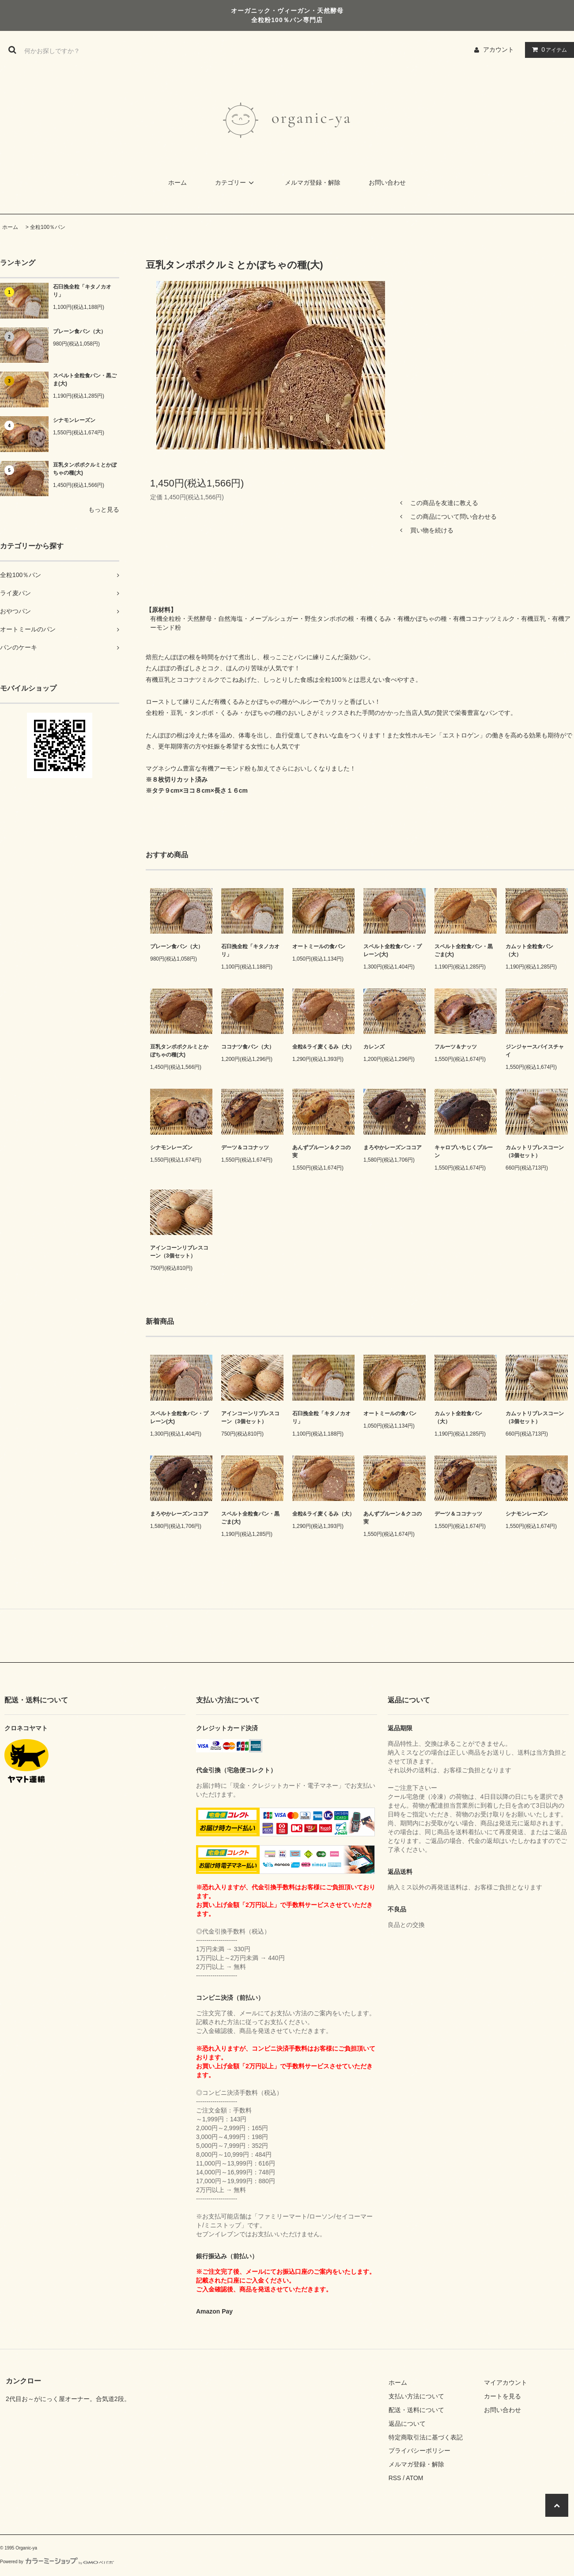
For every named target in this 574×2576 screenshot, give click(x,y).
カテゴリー (236, 182)
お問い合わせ (387, 182)
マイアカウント (505, 2382)
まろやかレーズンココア (392, 1147)
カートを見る (502, 2396)
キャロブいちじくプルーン (463, 1151)
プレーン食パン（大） (79, 331)
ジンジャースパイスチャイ (535, 1051)
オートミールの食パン (318, 946)
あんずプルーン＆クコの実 (321, 1151)
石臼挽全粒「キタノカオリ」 (82, 291)
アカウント (498, 49)
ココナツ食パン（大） (247, 1047)
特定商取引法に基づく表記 (426, 2437)
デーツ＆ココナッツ (245, 1147)
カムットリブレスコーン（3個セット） (535, 1151)
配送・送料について (416, 2409)
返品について (407, 2423)
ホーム (177, 182)
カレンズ (374, 1047)
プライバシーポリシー (419, 2450)
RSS (395, 2477)
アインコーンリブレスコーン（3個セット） (179, 1252)
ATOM (414, 2477)
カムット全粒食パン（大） (529, 950)
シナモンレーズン (74, 420)
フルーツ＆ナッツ (455, 1047)
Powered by (57, 2561)
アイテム (547, 49)
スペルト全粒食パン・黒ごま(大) (85, 379)
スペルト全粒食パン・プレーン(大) (392, 950)
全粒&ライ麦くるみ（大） (323, 1047)
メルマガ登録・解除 (312, 182)
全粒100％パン (47, 227)
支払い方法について (416, 2396)
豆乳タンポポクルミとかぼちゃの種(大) (85, 469)
